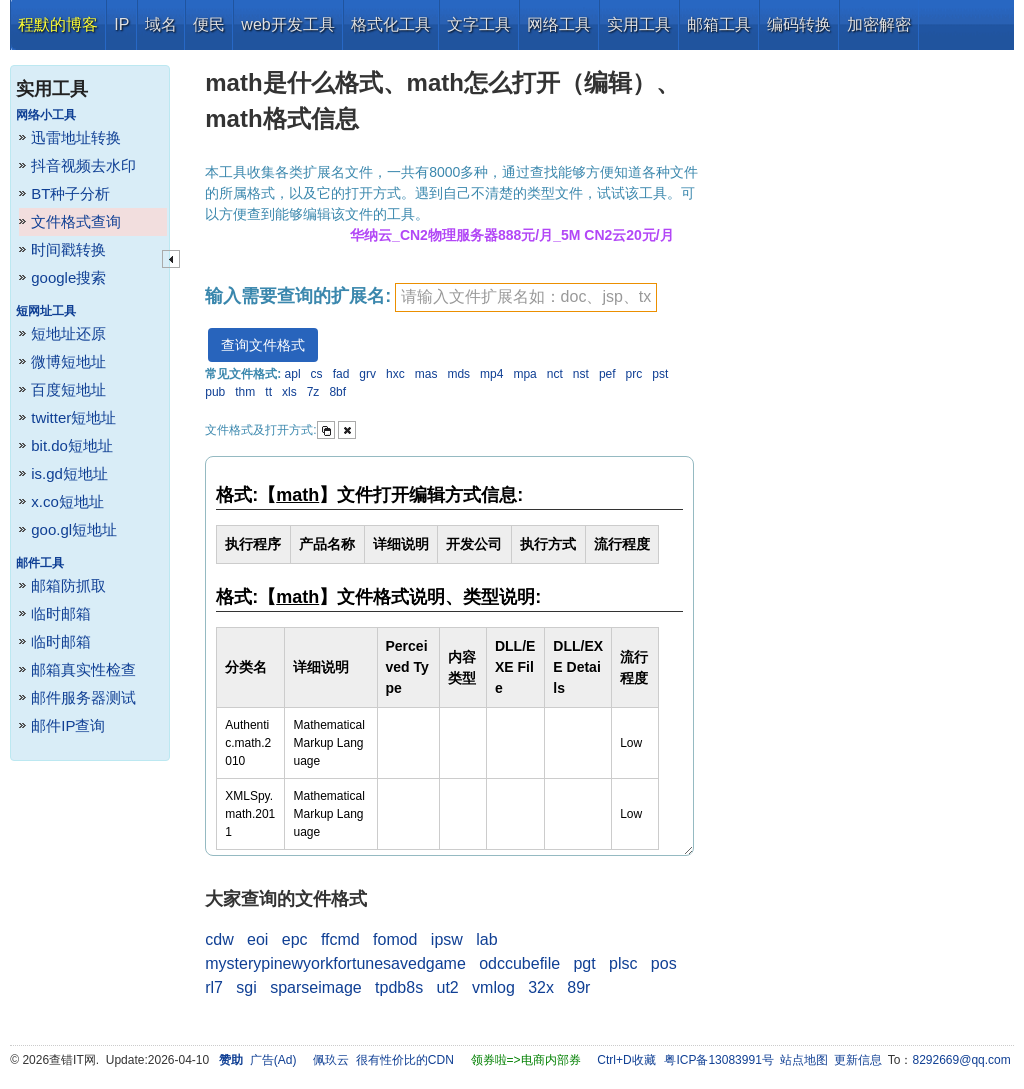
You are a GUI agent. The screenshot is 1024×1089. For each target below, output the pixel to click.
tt (268, 392)
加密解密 (879, 24)
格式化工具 (391, 24)
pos (664, 963)
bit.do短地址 (72, 445)
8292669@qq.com (962, 1060)
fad (341, 374)
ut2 (448, 987)
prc (634, 374)
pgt (584, 963)
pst (660, 374)
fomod (395, 939)
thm (245, 392)
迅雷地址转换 (76, 137)
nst (581, 374)
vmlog (493, 987)
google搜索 (68, 277)
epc (295, 939)
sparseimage (316, 987)
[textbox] (526, 297)
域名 (161, 24)
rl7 (214, 987)
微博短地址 (68, 361)
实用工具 (639, 24)
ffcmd (340, 939)
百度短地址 (68, 389)
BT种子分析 (70, 193)
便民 (209, 24)
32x (541, 987)
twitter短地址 (73, 417)
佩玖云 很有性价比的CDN (383, 1060)
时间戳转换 (68, 249)
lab (486, 939)
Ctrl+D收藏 (626, 1060)
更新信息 (858, 1060)
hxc (395, 374)
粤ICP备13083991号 (718, 1060)
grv (367, 374)
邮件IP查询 (68, 725)
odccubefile (519, 963)
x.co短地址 (67, 501)
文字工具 (479, 24)
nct (555, 374)
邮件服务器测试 (83, 697)
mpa (524, 374)
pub (215, 392)
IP (121, 24)
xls (289, 392)
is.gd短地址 (69, 473)
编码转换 (799, 24)
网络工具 (559, 24)
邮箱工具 (719, 24)
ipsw (447, 939)
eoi (257, 939)
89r (578, 987)
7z (313, 392)
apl (293, 374)
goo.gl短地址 (74, 529)
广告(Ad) (273, 1060)
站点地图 (804, 1060)
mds (458, 374)
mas (426, 374)
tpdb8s (399, 987)
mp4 (491, 374)
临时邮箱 (61, 613)
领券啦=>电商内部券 (526, 1060)
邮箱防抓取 (68, 585)
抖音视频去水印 (83, 165)
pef (607, 374)
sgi (246, 987)
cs (317, 374)
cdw (219, 939)
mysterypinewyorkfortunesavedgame (335, 963)
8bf (337, 392)
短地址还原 (68, 333)
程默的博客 (58, 24)
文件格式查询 (76, 221)
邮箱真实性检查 (83, 669)
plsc (623, 963)
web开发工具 (287, 24)
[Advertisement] (859, 350)
